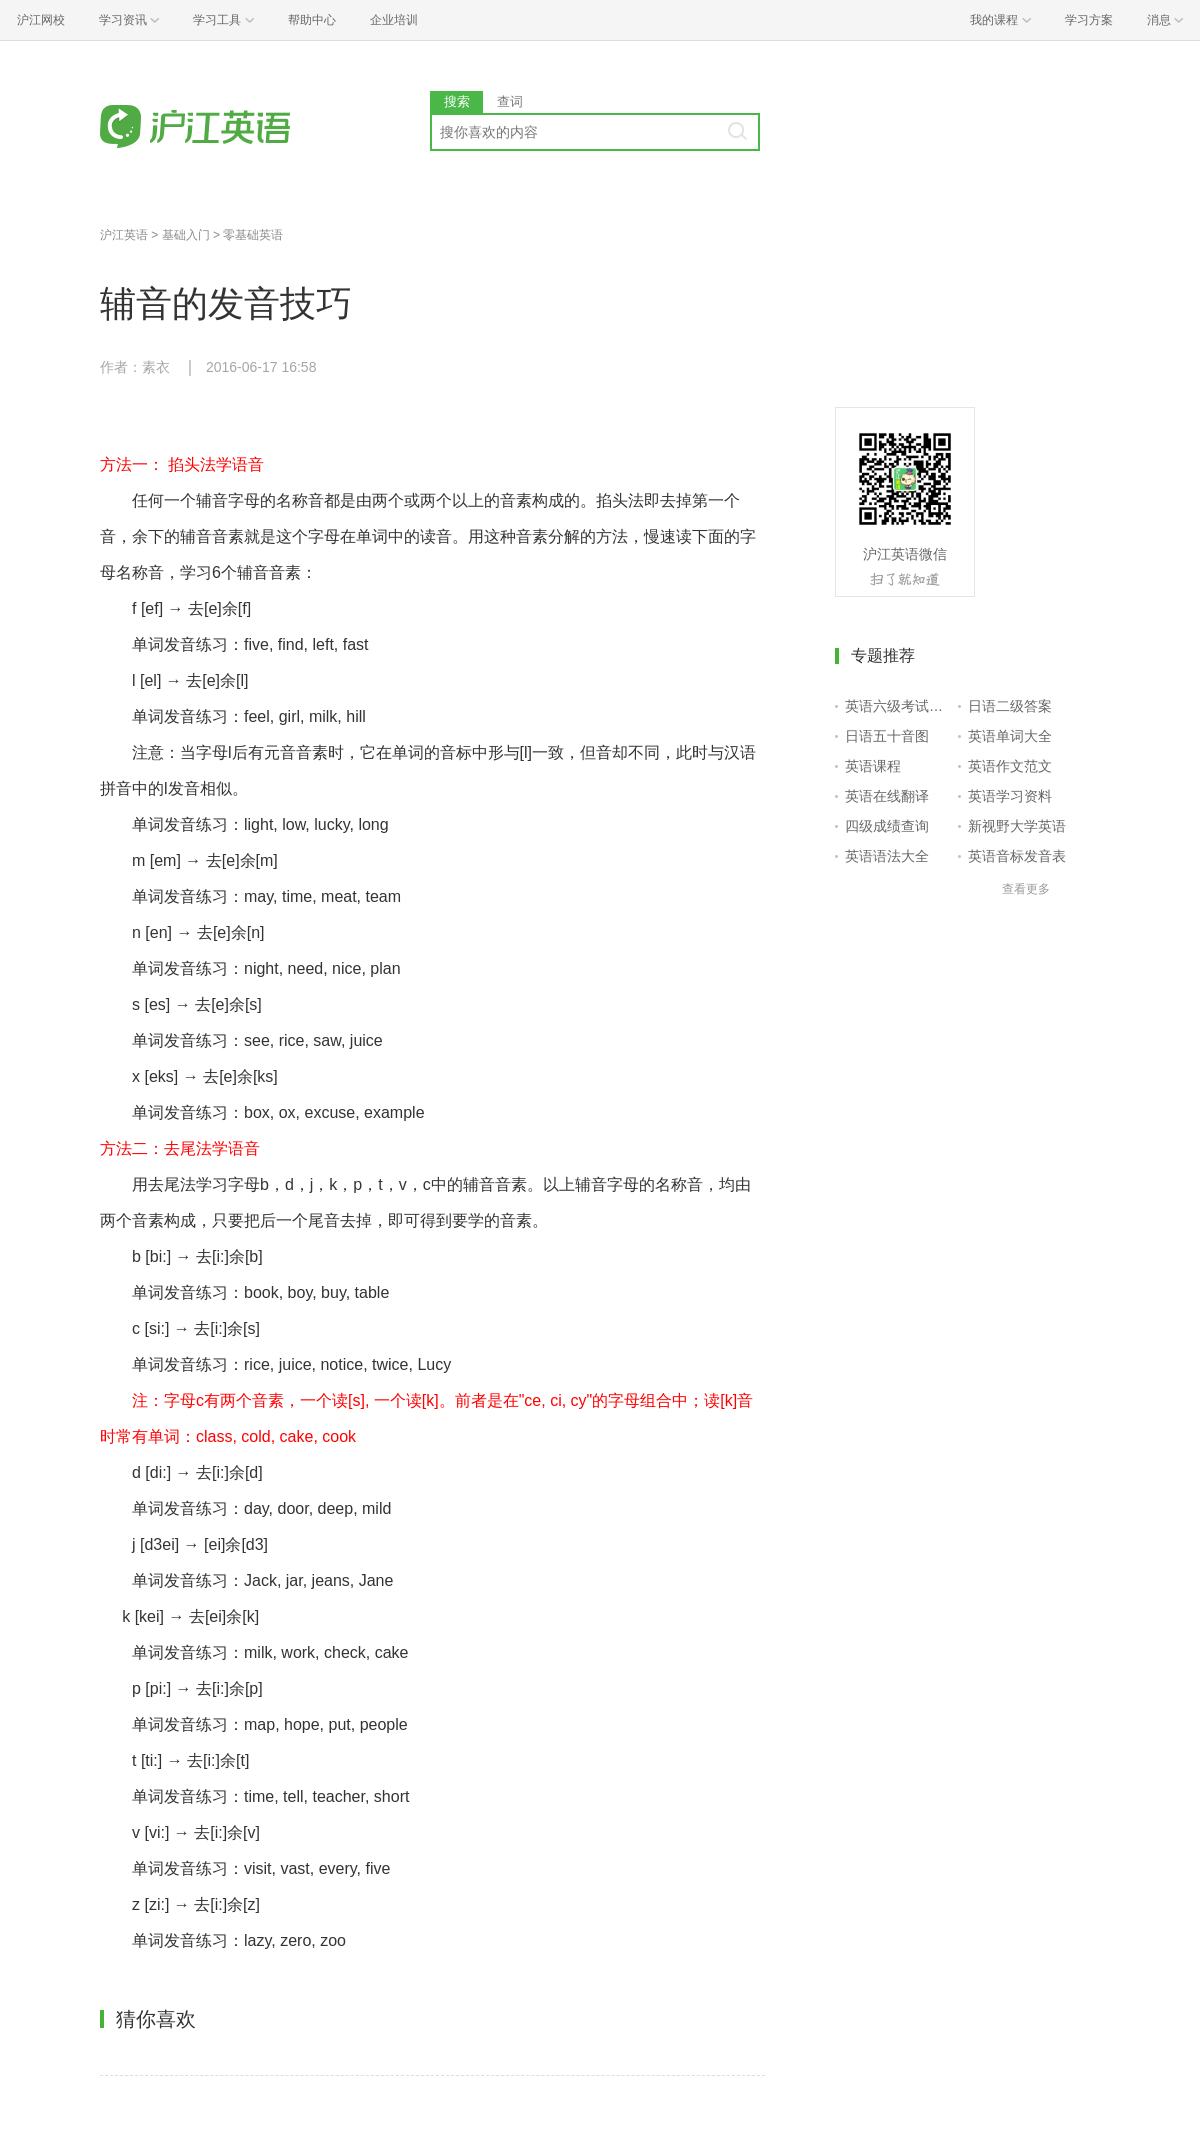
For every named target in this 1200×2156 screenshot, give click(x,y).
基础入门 (186, 235)
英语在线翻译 (887, 796)
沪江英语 (124, 235)
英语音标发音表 (1017, 856)
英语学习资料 (1010, 796)
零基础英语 (253, 235)
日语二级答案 (1010, 706)
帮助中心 (312, 20)
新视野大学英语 (1017, 826)
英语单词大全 (1010, 736)
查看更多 (1026, 889)
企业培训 (394, 20)
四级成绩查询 (887, 826)
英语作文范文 (1010, 766)
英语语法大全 (887, 856)
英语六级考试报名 (897, 706)
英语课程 (873, 766)
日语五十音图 (887, 736)
